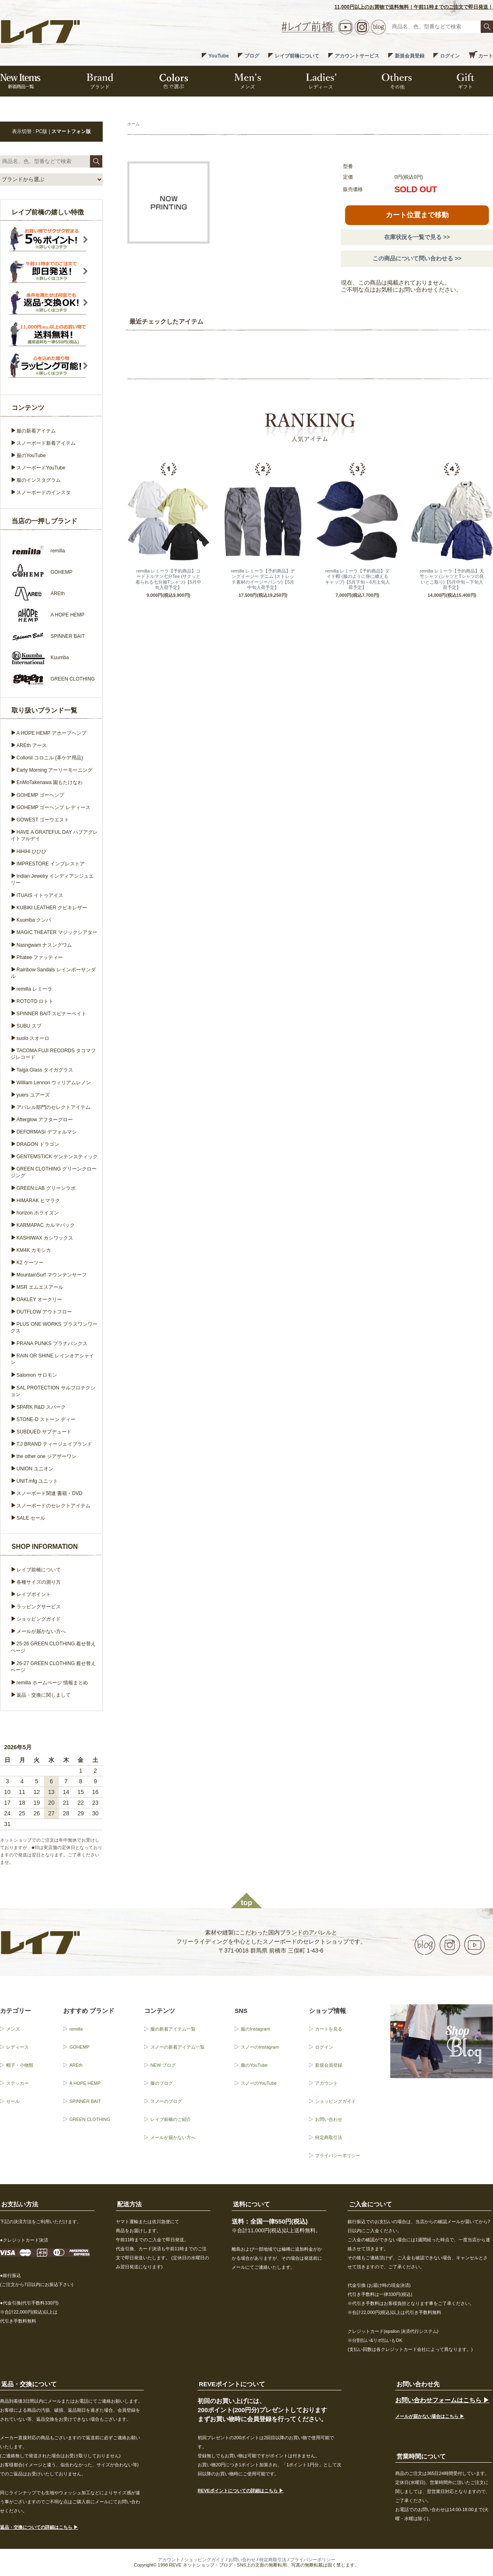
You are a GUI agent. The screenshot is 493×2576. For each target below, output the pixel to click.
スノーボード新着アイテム (46, 443)
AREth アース (31, 745)
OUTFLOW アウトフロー (44, 1312)
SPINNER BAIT (85, 2101)
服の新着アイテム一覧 (173, 2028)
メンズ (13, 2028)
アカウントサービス (357, 56)
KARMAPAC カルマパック (45, 1225)
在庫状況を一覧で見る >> (417, 237)
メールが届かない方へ (41, 1631)
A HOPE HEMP (85, 2083)
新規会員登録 (409, 56)
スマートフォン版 (71, 131)
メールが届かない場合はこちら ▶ (429, 2416)
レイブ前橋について (297, 56)
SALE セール (30, 1518)
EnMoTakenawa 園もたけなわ (49, 782)
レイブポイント (33, 1594)
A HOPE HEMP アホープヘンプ (51, 733)
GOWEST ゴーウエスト (42, 820)
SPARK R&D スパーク (41, 1407)
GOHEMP (79, 2047)
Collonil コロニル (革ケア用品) (49, 758)
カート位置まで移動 (417, 215)
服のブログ (161, 2083)
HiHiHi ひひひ (31, 851)
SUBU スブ (28, 1026)
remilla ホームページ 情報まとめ (52, 1683)
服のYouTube (31, 455)
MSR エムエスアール (39, 1287)
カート (485, 56)
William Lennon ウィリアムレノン (53, 1083)
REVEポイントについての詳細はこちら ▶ (240, 2490)
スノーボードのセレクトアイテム (53, 1506)
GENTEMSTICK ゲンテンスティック (57, 1156)
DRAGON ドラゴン (37, 1144)
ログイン (450, 56)
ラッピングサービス (38, 1607)
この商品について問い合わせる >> (417, 258)
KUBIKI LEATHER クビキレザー (51, 908)
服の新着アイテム (36, 431)
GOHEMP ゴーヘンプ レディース (53, 807)
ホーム (133, 124)
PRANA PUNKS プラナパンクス (52, 1343)
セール (13, 2101)
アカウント (326, 2083)
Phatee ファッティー (39, 957)
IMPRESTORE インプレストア (50, 864)
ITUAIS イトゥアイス (39, 895)
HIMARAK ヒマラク (38, 1200)
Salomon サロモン (36, 1375)
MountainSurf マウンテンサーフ (51, 1275)
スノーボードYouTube (40, 468)
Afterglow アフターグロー (44, 1119)
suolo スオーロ (32, 1038)
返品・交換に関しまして (43, 1695)
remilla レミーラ (34, 989)
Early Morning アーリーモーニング (54, 770)
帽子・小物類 (19, 2065)
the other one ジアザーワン (46, 1456)
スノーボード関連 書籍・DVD (49, 1493)
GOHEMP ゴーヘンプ (40, 795)
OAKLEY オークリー (39, 1299)
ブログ (251, 56)
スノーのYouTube (258, 2083)
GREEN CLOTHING (89, 2119)
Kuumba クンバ (33, 920)
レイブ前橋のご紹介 (170, 2119)
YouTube (218, 56)
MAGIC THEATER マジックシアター (56, 932)
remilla (76, 2028)
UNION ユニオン (34, 1469)
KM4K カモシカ (33, 1250)
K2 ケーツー (30, 1262)
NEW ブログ (163, 2065)
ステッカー (17, 2083)
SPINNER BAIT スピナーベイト (51, 1014)
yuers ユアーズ (33, 1095)
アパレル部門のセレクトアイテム (53, 1107)
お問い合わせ (328, 2119)
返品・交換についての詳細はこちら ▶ (39, 2527)
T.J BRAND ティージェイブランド (54, 1444)
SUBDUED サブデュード (43, 1432)
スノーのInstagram (260, 2047)
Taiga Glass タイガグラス (44, 1070)
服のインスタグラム (38, 480)
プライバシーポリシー (337, 2155)
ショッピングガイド (38, 1619)
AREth (76, 2065)
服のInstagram (255, 2028)
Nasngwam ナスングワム (44, 945)
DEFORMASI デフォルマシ (46, 1132)
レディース (17, 2047)
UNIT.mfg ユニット (37, 1481)
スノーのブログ (166, 2101)
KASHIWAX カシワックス (44, 1238)
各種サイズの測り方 (38, 1582)
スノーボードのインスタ (43, 492)
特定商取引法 (328, 2137)
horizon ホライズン (37, 1213)
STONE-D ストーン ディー (46, 1419)
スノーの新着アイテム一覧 (177, 2047)
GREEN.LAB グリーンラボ (46, 1188)
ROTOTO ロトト (34, 1001)
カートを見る (328, 2028)
